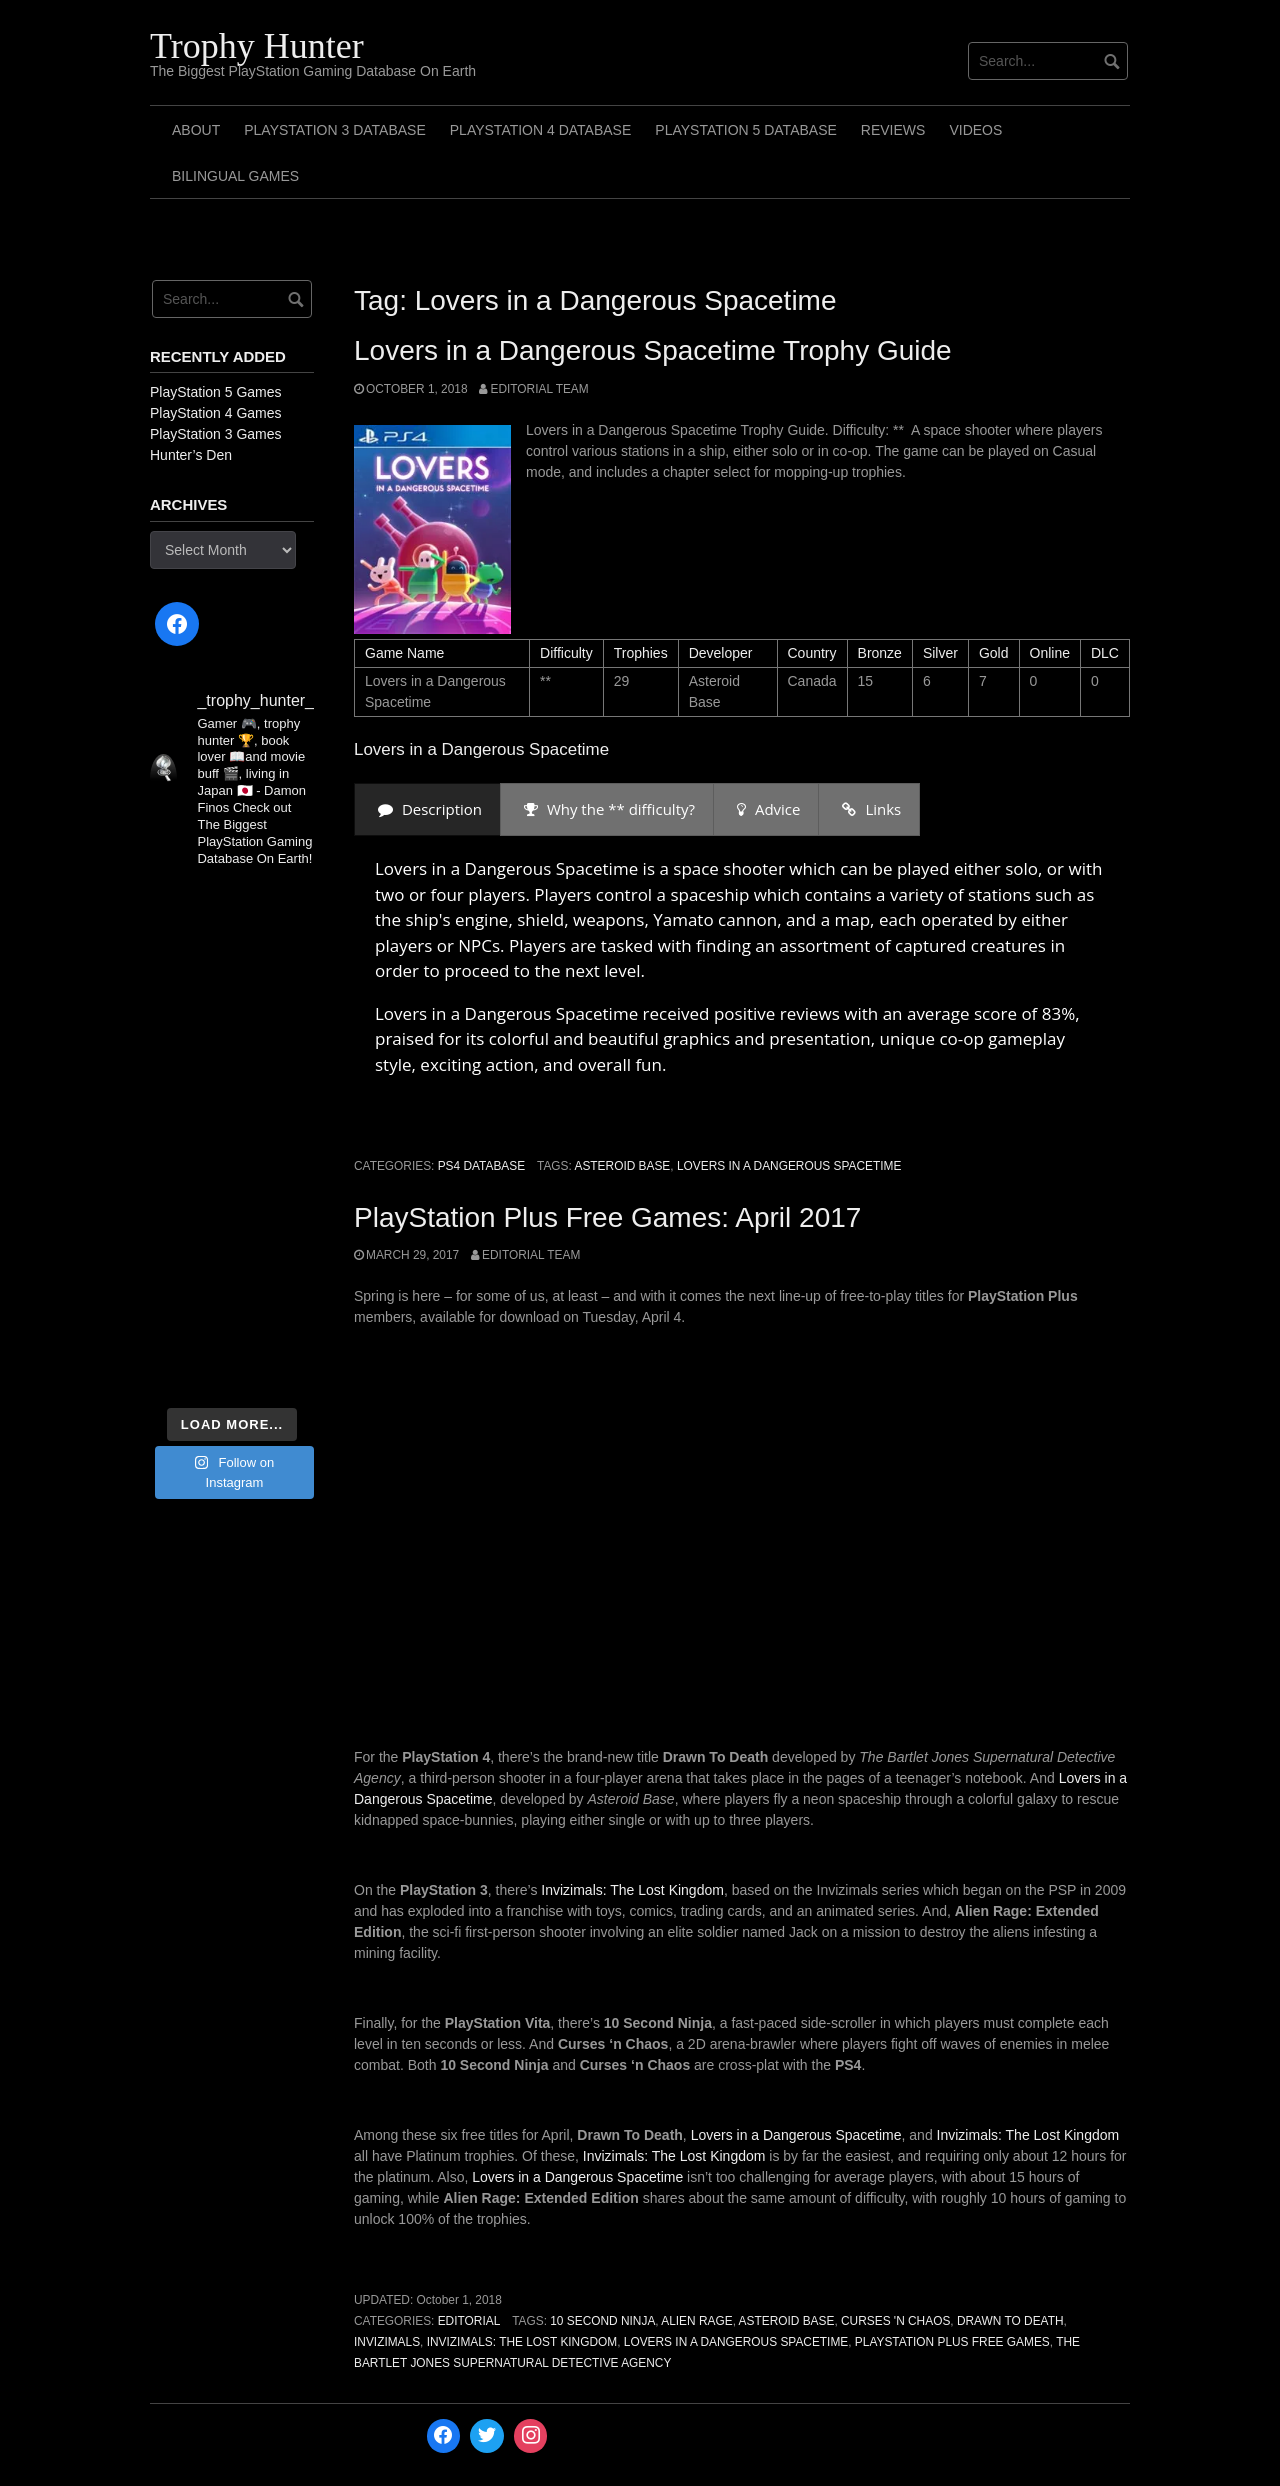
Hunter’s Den (191, 455)
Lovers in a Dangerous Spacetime (789, 1166)
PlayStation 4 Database (541, 130)
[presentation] (427, 809)
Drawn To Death (1010, 2321)
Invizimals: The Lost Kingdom (632, 1890)
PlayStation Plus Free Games (952, 2342)
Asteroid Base (622, 1166)
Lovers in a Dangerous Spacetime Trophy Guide (653, 350)
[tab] (427, 809)
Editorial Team (539, 389)
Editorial (469, 2321)
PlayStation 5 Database (746, 130)
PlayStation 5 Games (216, 392)
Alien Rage (696, 2321)
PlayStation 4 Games (216, 413)
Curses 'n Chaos (895, 2321)
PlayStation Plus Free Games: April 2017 (607, 1217)
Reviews (893, 130)
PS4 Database (481, 1166)
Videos (975, 130)
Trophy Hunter (257, 46)
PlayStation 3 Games (216, 434)
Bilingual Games (235, 176)
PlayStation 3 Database (335, 130)
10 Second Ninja (602, 2321)
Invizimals (387, 2342)
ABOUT (196, 130)
